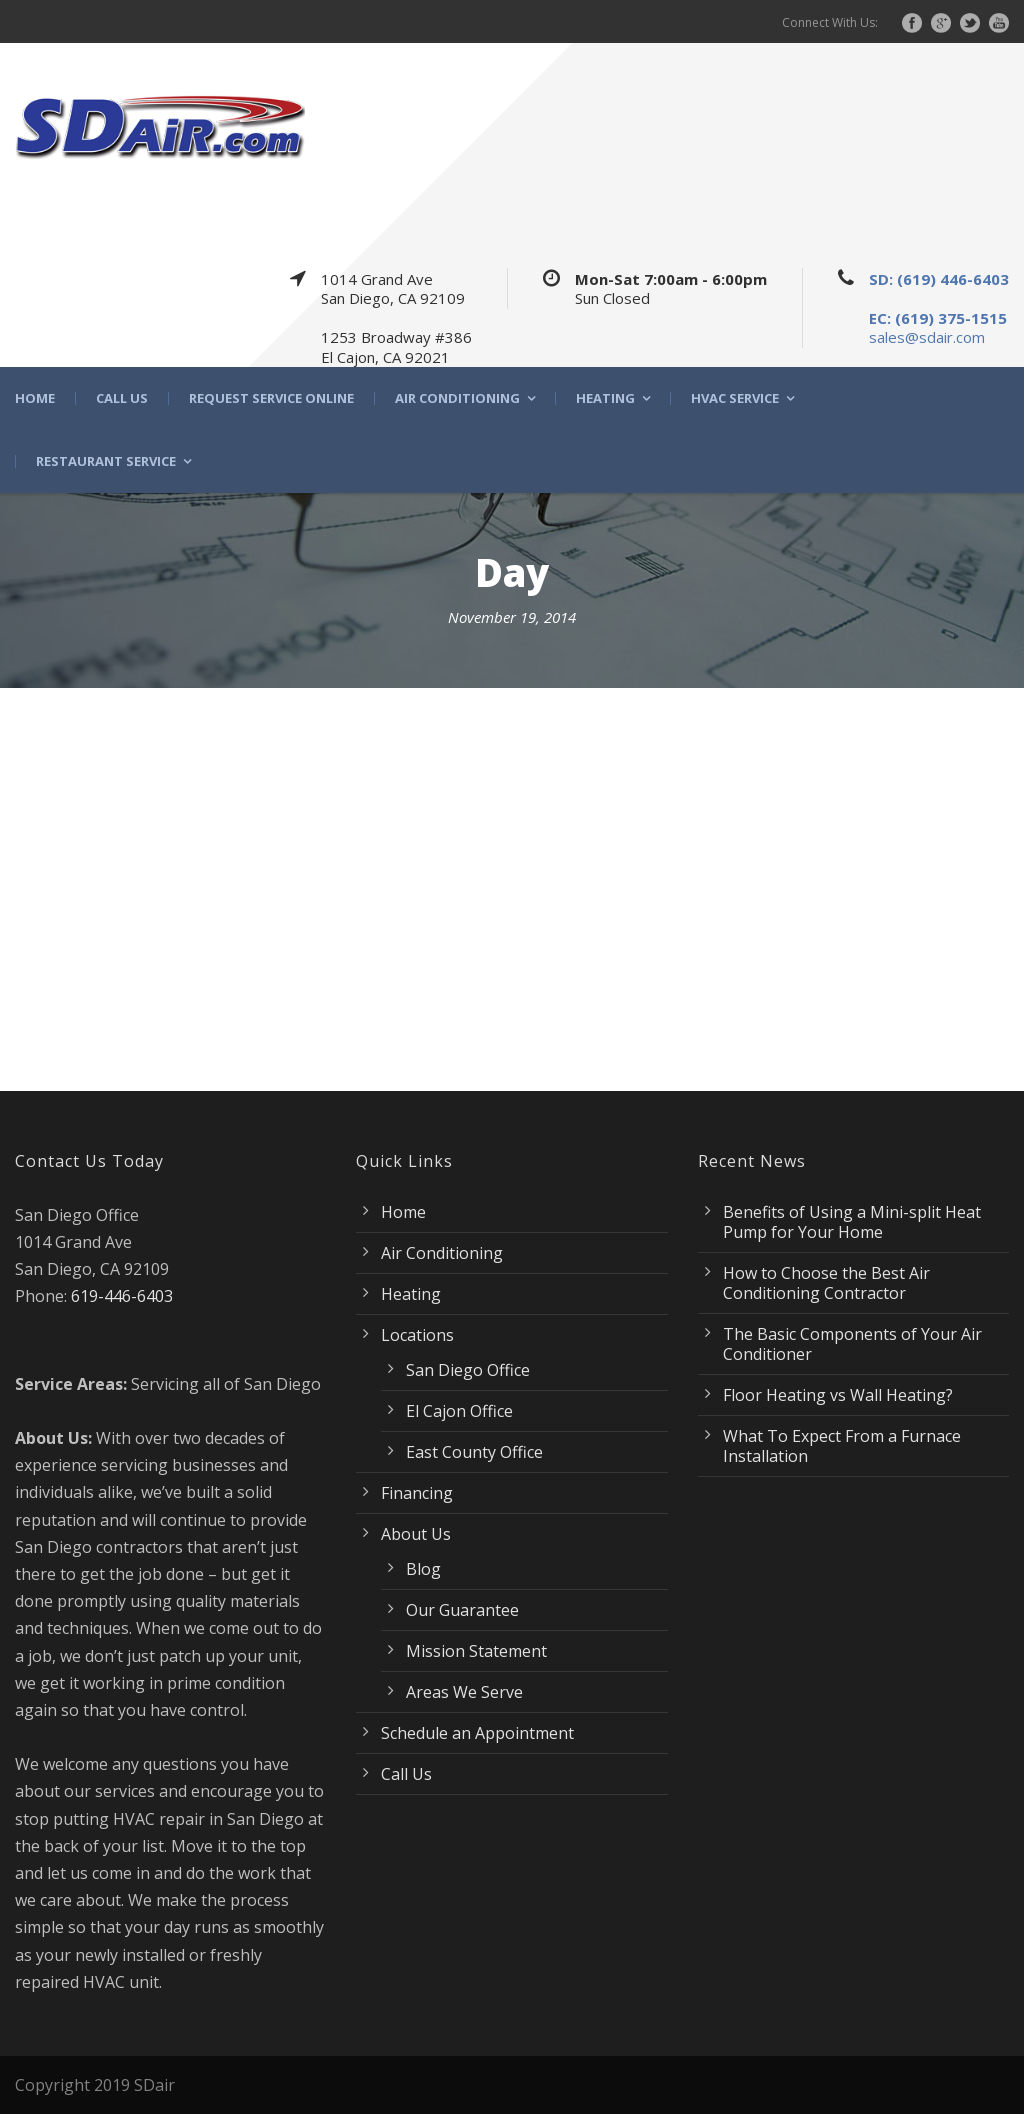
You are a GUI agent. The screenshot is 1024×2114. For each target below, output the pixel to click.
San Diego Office (468, 1370)
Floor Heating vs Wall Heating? (838, 1395)
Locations (417, 1335)
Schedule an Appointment (477, 1733)
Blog (423, 1569)
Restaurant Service (106, 461)
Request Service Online (271, 398)
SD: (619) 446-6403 (939, 279)
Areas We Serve (464, 1692)
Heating (605, 398)
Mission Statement (476, 1651)
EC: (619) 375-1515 (938, 318)
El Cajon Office (459, 1411)
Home (35, 398)
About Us (416, 1534)
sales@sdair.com (927, 337)
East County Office (474, 1452)
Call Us (122, 398)
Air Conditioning (457, 398)
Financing (417, 1493)
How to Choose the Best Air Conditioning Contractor (826, 1283)
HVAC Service (735, 398)
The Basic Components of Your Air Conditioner (852, 1344)
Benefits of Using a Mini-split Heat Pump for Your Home (852, 1222)
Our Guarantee (462, 1610)
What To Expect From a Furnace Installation (842, 1446)
